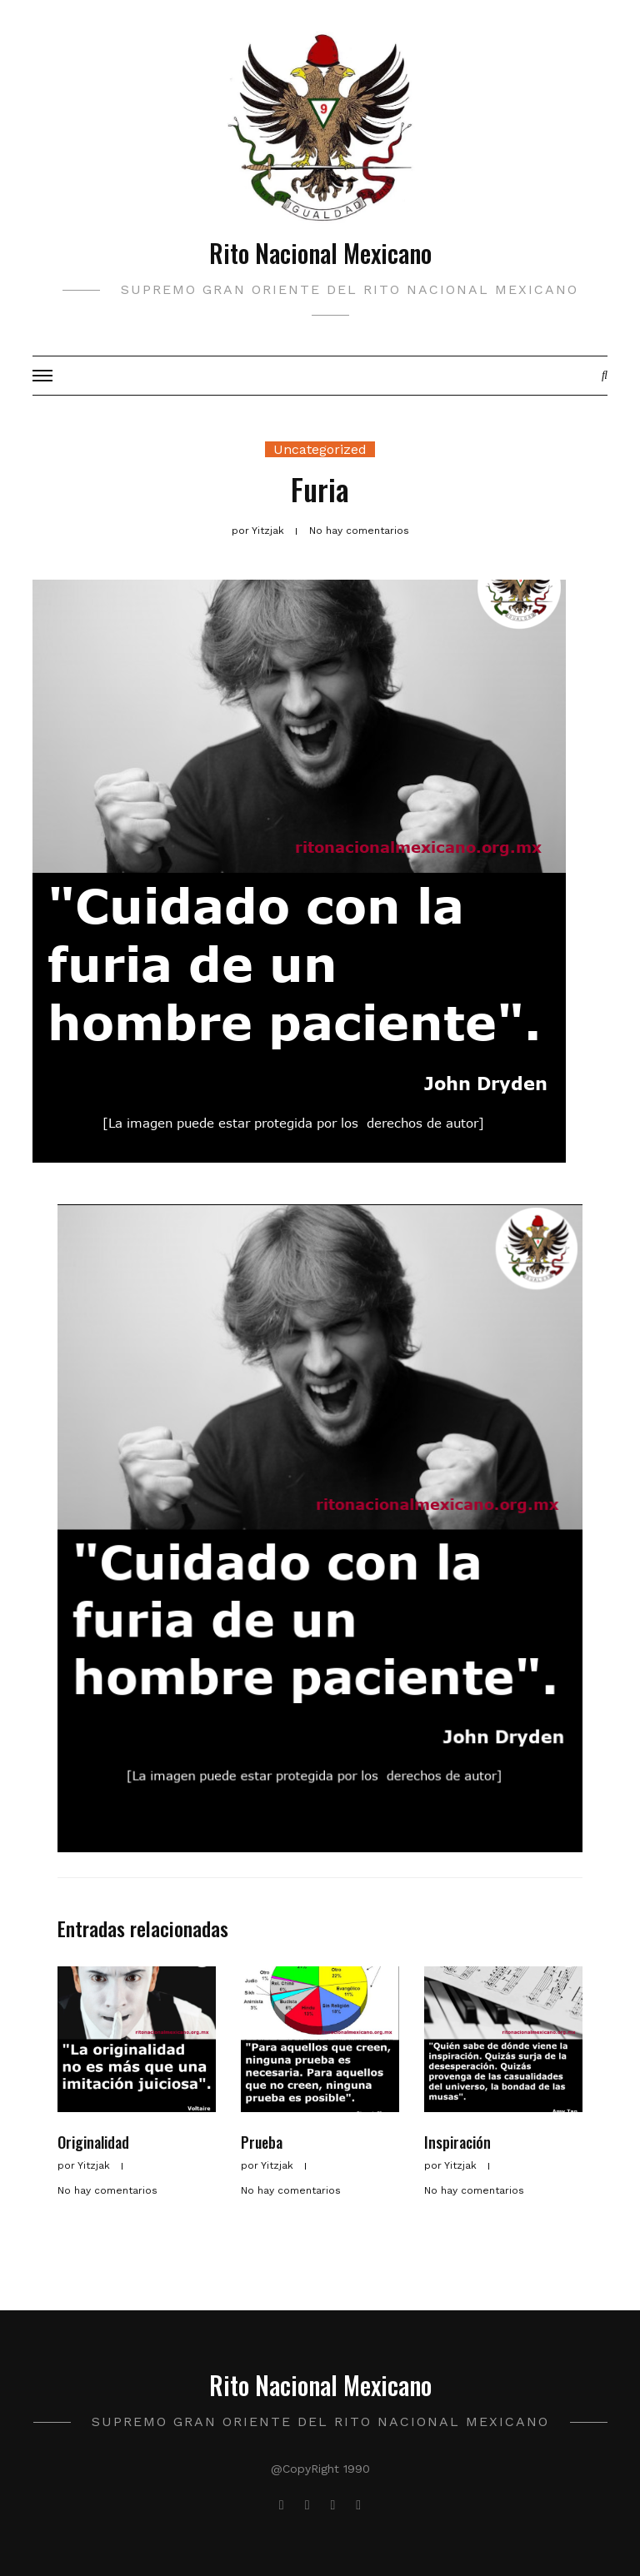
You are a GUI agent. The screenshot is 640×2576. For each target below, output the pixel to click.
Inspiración (457, 2142)
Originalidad (93, 2142)
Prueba (261, 2142)
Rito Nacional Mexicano (320, 253)
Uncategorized (320, 449)
